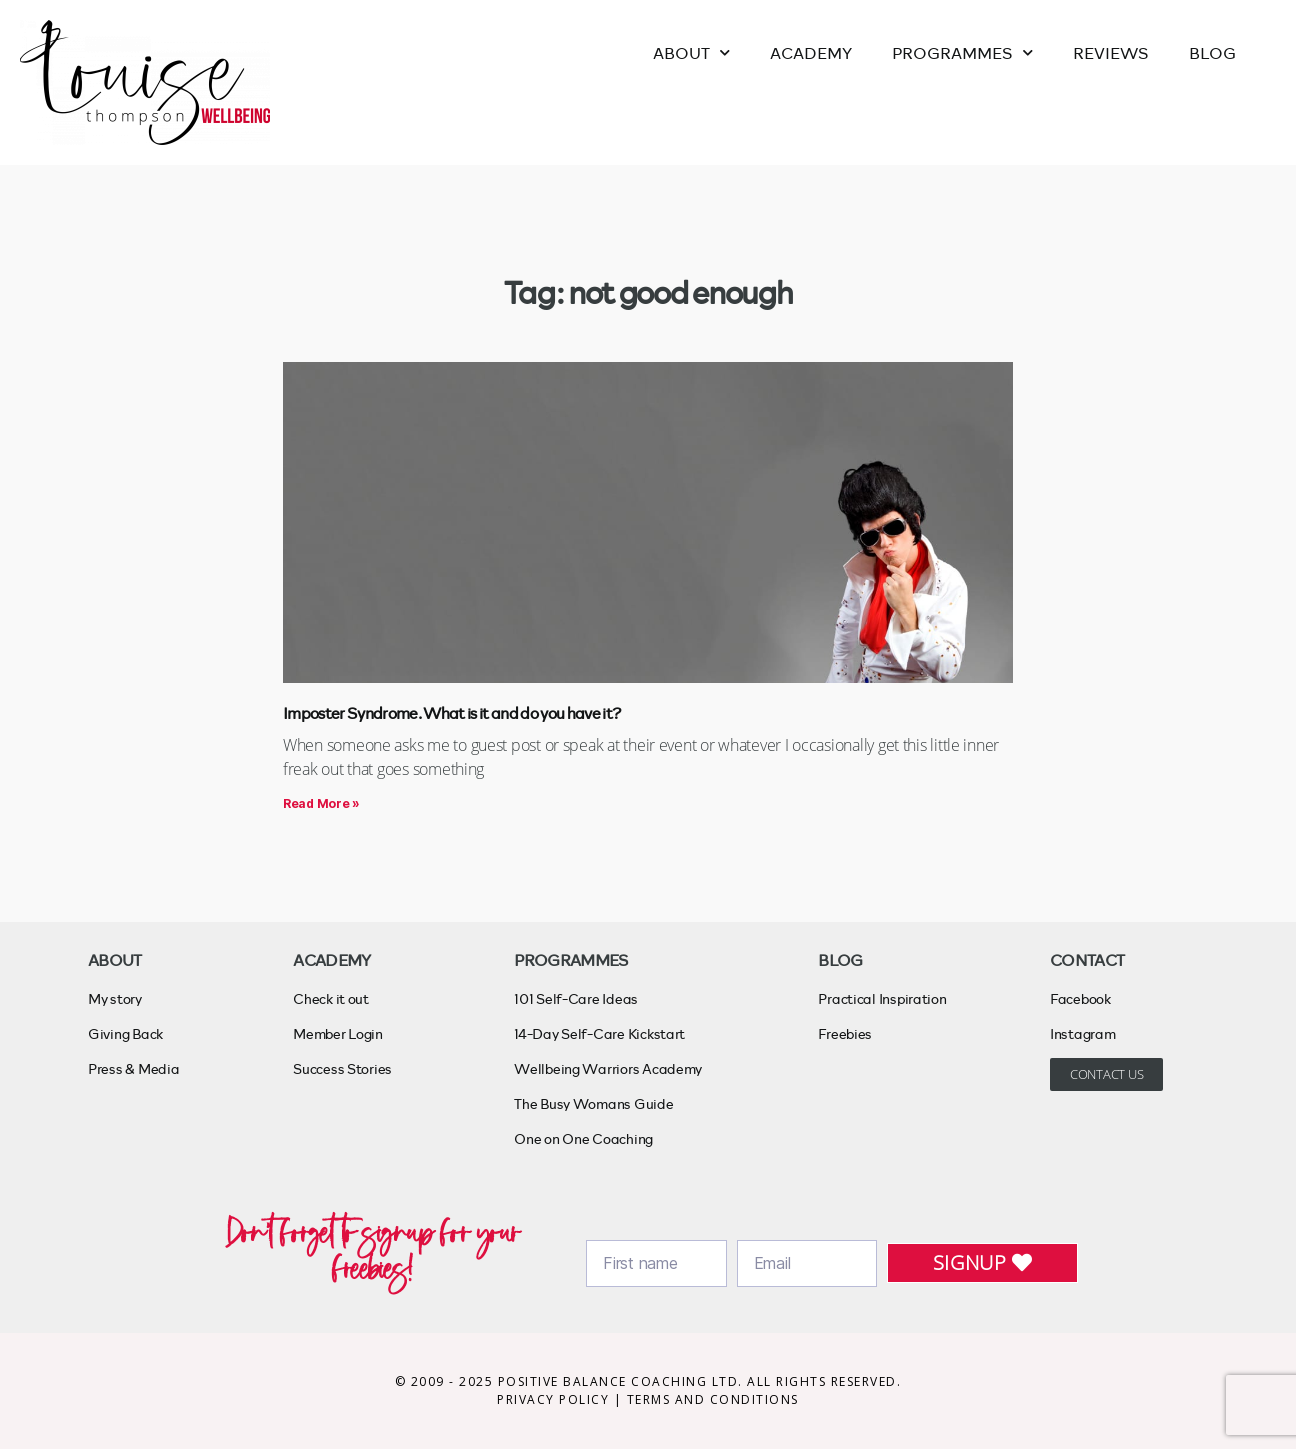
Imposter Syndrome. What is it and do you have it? (452, 712)
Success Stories (342, 1068)
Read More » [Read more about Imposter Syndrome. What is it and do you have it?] (321, 803)
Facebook (1080, 998)
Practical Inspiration (882, 998)
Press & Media (134, 1068)
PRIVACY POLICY (555, 1399)
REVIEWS (1111, 52)
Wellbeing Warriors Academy (608, 1068)
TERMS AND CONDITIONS (713, 1399)
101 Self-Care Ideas (576, 998)
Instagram (1083, 1033)
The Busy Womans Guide (593, 1103)
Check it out (331, 998)
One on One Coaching (583, 1138)
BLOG (1212, 52)
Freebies (845, 1033)
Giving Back (125, 1033)
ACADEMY (811, 52)
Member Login (338, 1033)
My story (115, 998)
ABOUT (691, 52)
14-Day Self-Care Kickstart (599, 1033)
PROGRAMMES (962, 52)
